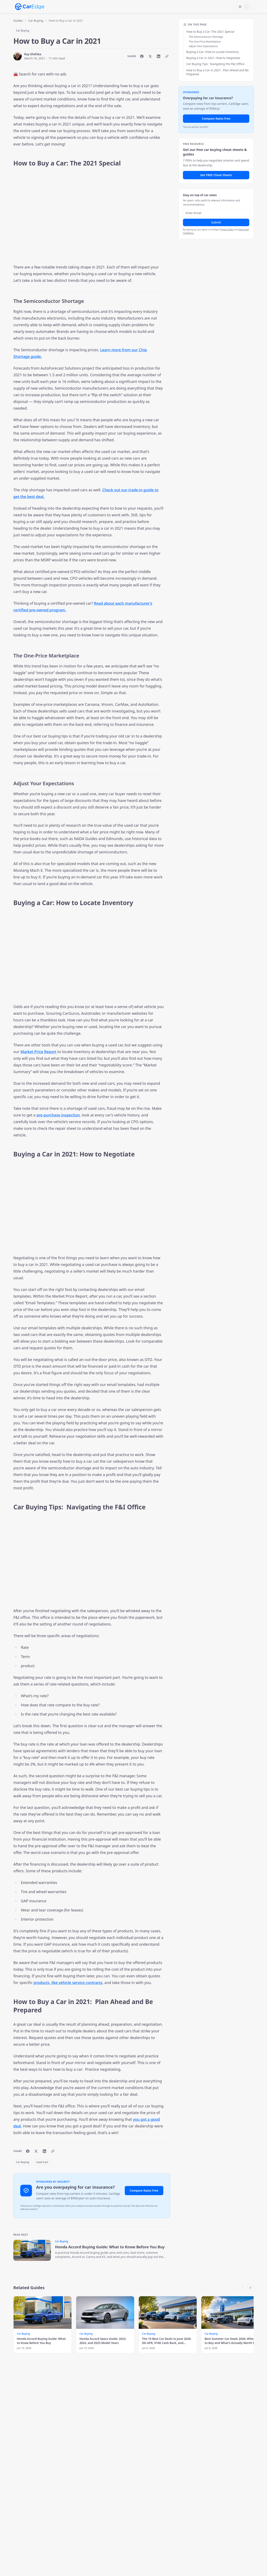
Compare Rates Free (144, 2190)
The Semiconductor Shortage (206, 37)
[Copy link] (167, 56)
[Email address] (216, 213)
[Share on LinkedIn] (158, 56)
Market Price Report (38, 1051)
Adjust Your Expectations (203, 46)
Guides (18, 21)
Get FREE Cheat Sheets (216, 175)
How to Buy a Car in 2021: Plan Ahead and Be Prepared (217, 72)
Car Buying (35, 21)
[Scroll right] (250, 2287)
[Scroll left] (242, 2287)
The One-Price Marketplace (204, 41)
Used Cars (42, 2162)
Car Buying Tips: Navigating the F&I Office (215, 64)
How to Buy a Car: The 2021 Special (210, 32)
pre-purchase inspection (58, 1114)
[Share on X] (150, 56)
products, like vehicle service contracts (67, 1982)
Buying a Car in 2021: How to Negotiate (213, 58)
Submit (216, 222)
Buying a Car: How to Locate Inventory (212, 52)
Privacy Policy (227, 229)
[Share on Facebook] (142, 56)
